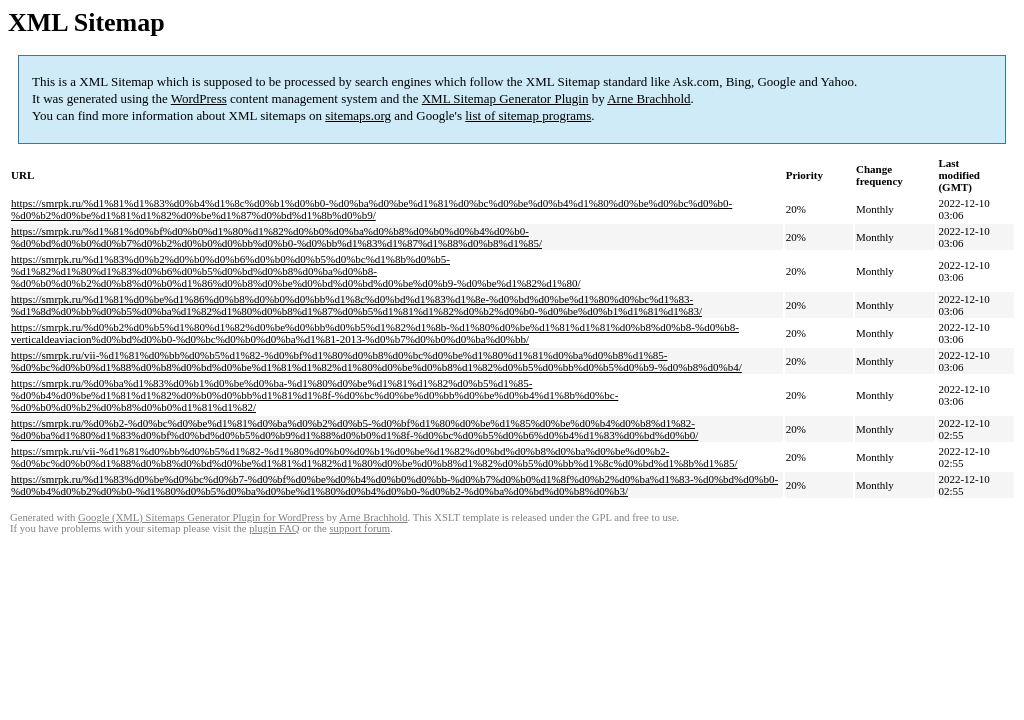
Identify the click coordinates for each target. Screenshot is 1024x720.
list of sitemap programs (528, 115)
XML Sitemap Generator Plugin (505, 98)
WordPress (199, 98)
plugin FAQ (274, 528)
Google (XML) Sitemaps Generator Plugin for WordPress (201, 517)
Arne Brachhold (648, 98)
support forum (359, 528)
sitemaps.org (358, 115)
